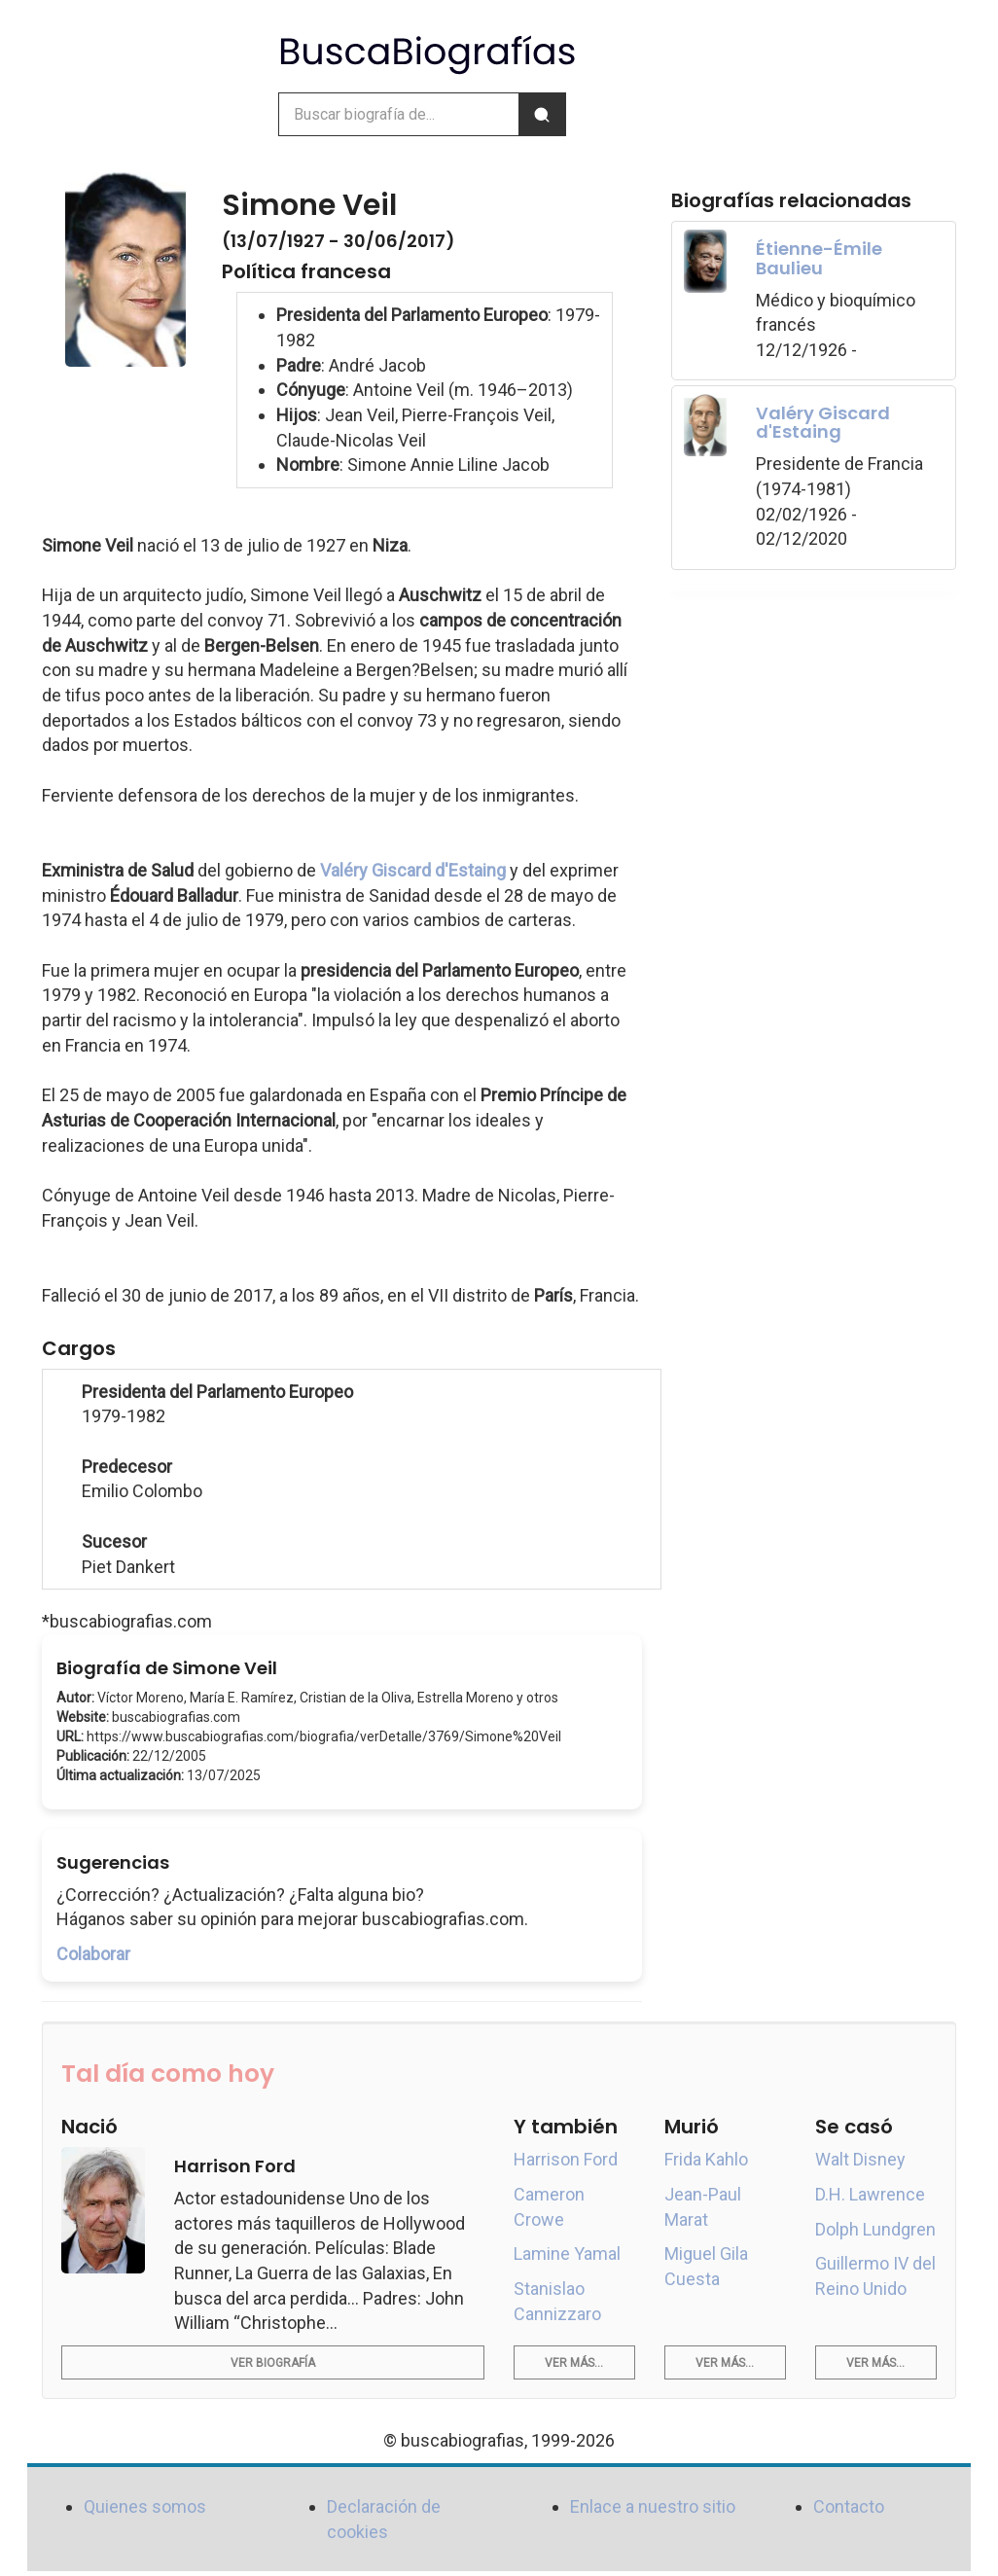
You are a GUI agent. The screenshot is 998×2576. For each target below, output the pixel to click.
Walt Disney (860, 2159)
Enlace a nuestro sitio (652, 2506)
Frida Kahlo (706, 2159)
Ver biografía (273, 2363)
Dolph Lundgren (875, 2229)
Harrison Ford (566, 2159)
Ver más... (574, 2363)
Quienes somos (145, 2506)
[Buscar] (541, 114)
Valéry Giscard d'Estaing (413, 870)
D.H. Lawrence (870, 2194)
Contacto (848, 2506)
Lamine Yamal (567, 2253)
